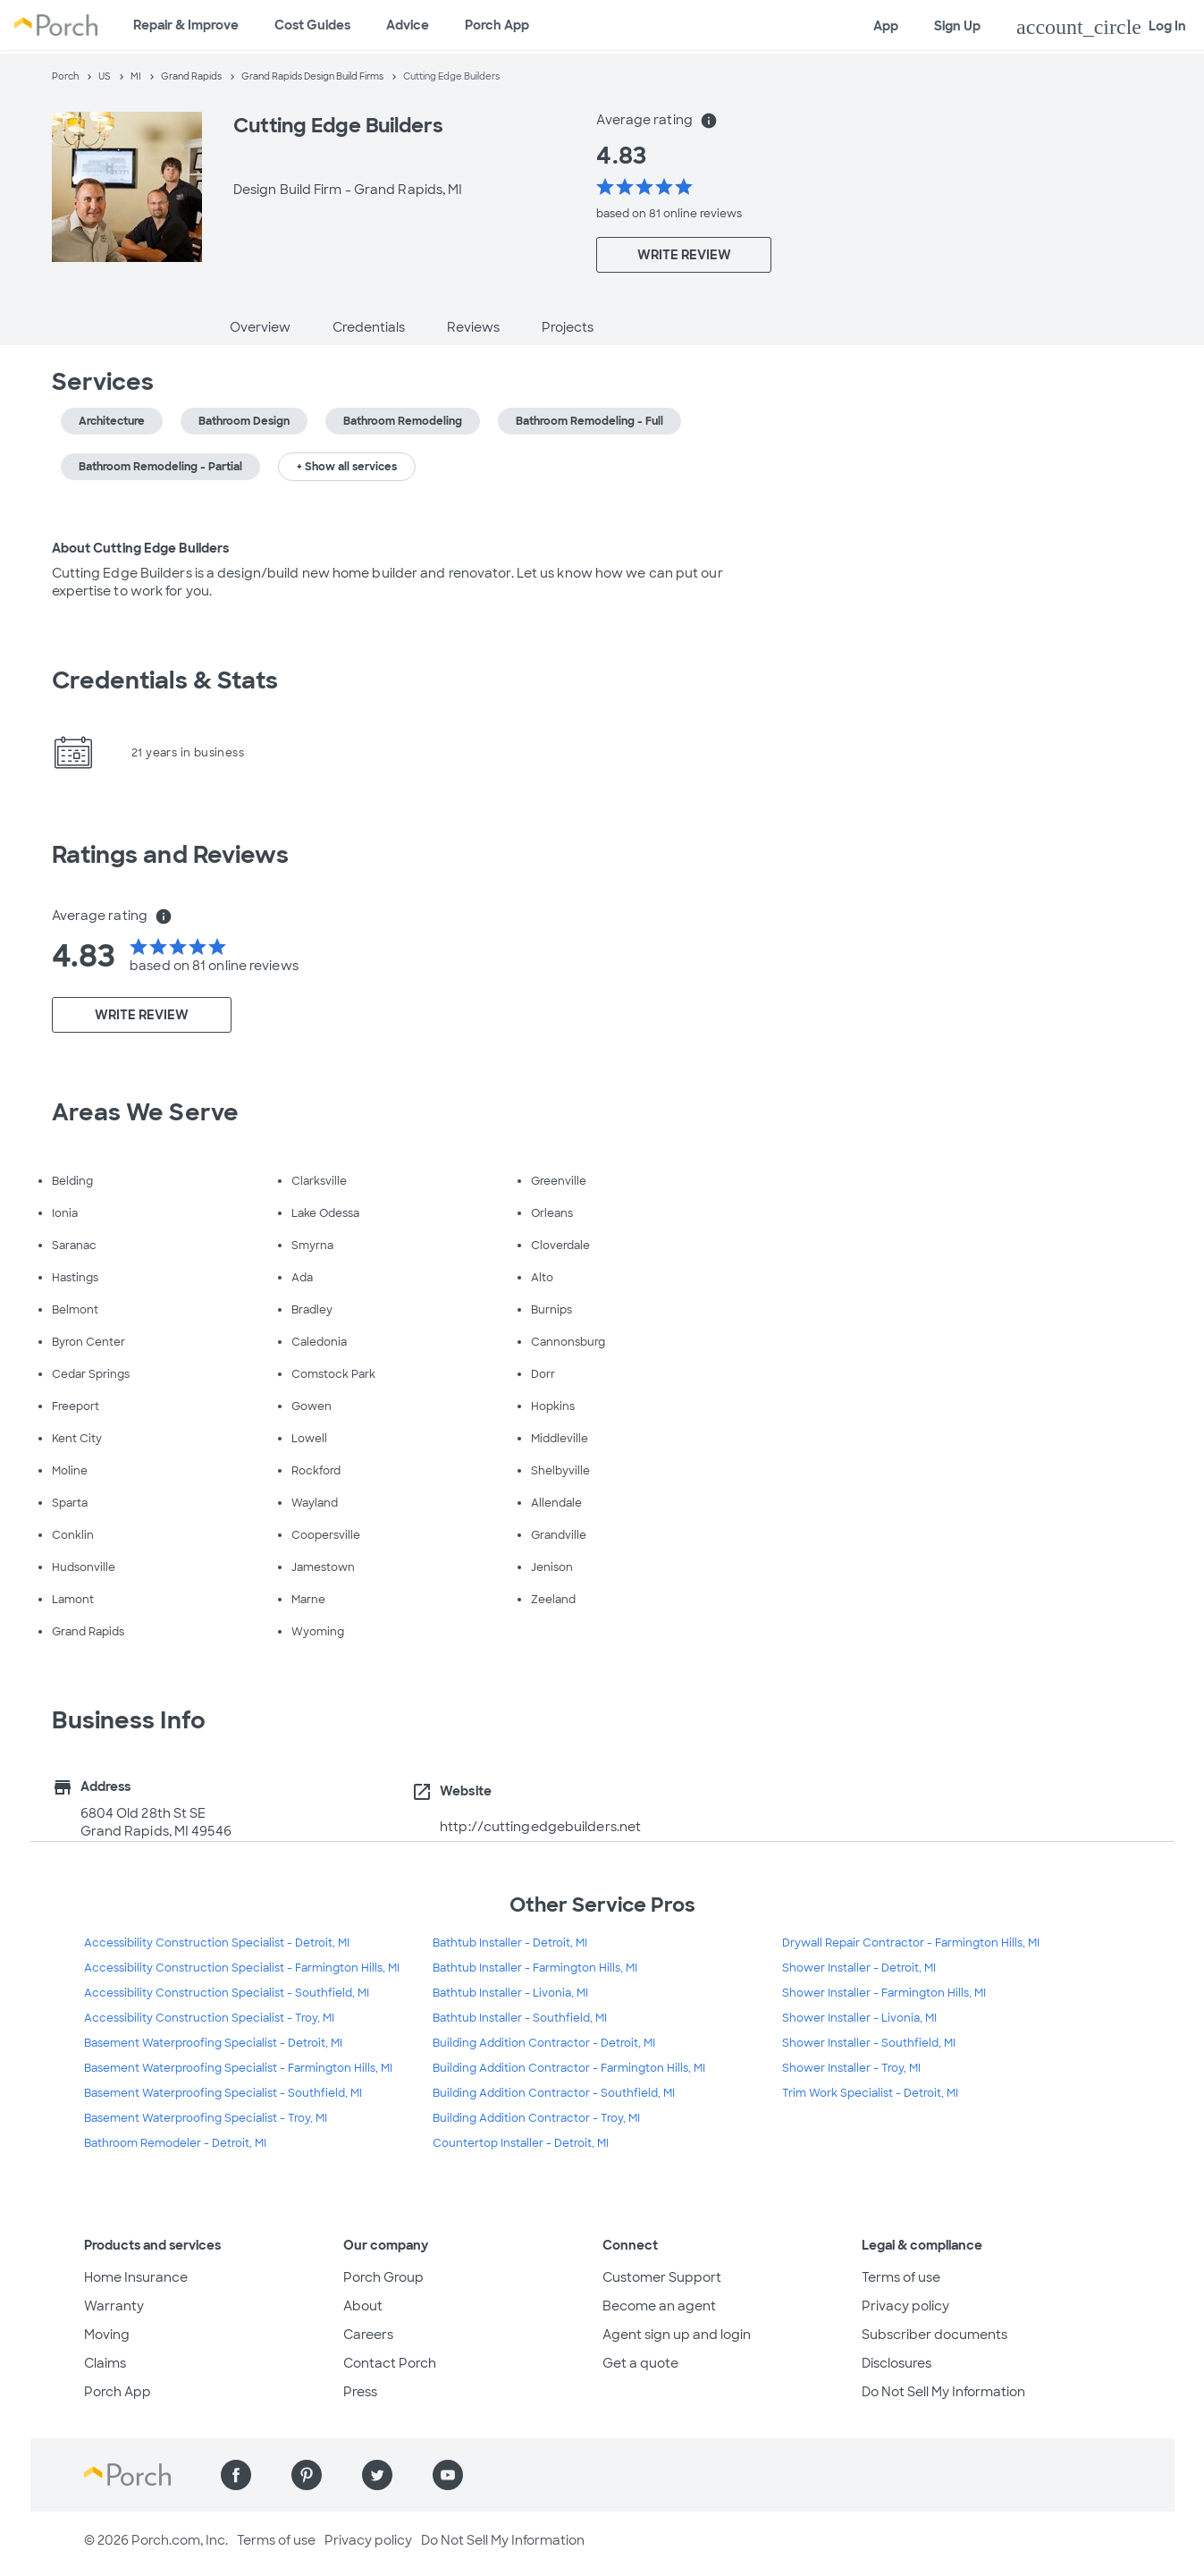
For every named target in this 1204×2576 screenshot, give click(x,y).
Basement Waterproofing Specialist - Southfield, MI (223, 2093)
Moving (107, 2335)
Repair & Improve (186, 25)
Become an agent (659, 2306)
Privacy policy (905, 2306)
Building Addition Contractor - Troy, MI (536, 2118)
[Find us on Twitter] (377, 2475)
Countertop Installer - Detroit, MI (521, 2143)
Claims (105, 2363)
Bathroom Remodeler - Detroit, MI (175, 2143)
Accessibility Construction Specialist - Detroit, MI (216, 1943)
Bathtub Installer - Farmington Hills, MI (535, 1968)
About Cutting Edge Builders (141, 548)
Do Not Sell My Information (943, 2392)
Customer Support (661, 2277)
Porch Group (383, 2277)
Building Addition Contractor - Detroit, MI (544, 2043)
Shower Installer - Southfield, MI (869, 2043)
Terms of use (901, 2277)
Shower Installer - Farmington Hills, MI (884, 1993)
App (885, 26)
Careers (368, 2335)
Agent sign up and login (676, 2335)
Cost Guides (312, 25)
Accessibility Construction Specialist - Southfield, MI (226, 1993)
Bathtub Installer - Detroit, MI (510, 1943)
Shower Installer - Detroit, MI (859, 1968)
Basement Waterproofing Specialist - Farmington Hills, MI (238, 2068)
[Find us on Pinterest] (306, 2475)
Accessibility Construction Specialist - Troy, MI (209, 2018)
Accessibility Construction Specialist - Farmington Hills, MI (242, 1968)
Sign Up (957, 26)
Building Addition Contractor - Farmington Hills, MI (569, 2068)
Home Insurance (136, 2277)
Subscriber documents (934, 2335)
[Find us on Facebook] (236, 2475)
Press (360, 2392)
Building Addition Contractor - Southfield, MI (554, 2093)
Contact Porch (389, 2363)
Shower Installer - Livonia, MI (859, 2018)
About (363, 2306)
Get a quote (640, 2363)
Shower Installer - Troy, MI (851, 2068)
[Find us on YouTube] (448, 2475)
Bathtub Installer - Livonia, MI (510, 1993)
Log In (1101, 26)
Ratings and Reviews (171, 855)
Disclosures (896, 2363)
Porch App (497, 25)
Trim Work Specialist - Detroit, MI (870, 2093)
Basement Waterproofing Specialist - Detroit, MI (213, 2043)
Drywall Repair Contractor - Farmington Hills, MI (911, 1943)
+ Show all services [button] (347, 467)
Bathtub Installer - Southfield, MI (520, 2018)
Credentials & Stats (165, 680)
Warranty (114, 2306)
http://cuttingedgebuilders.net (540, 1827)
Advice (407, 25)
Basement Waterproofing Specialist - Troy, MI (205, 2118)
